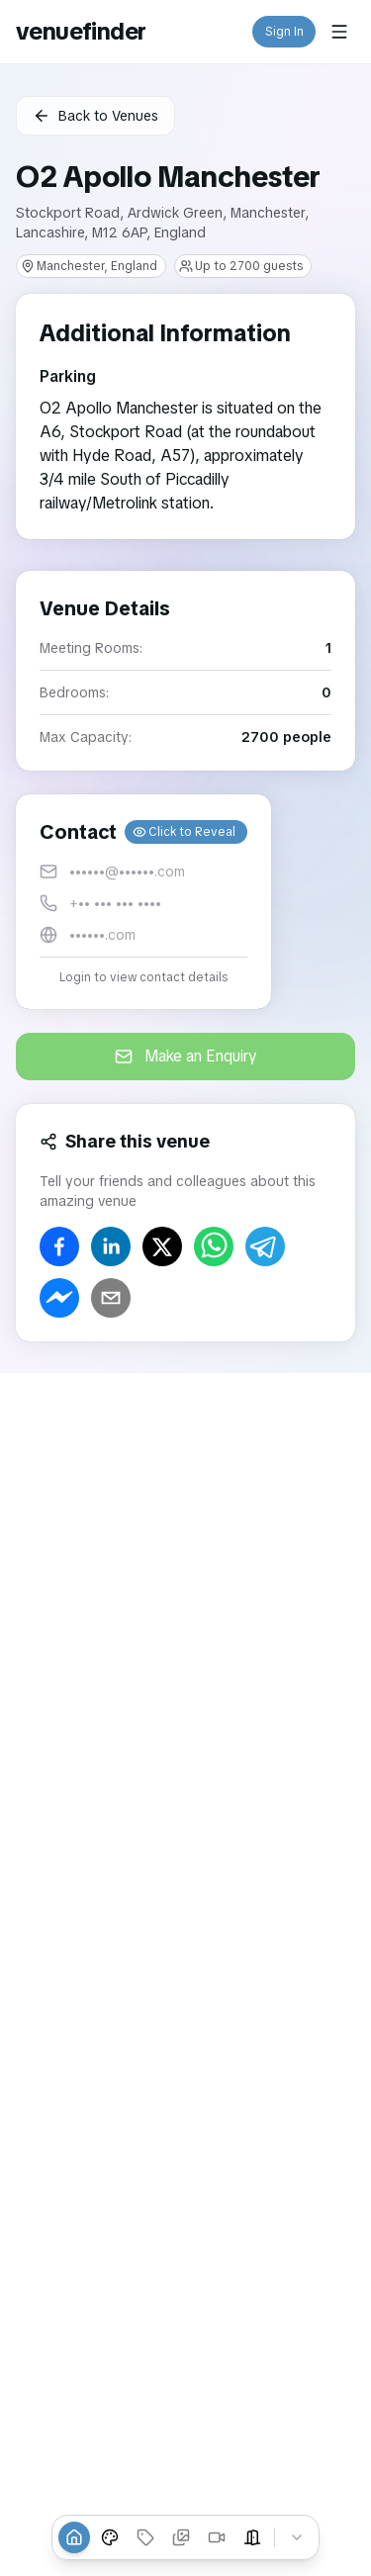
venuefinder (80, 31)
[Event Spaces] (252, 2537)
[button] (143, 901)
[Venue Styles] (110, 2537)
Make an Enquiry (186, 1056)
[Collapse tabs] (297, 2537)
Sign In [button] (284, 32)
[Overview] (74, 2537)
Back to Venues (95, 116)
